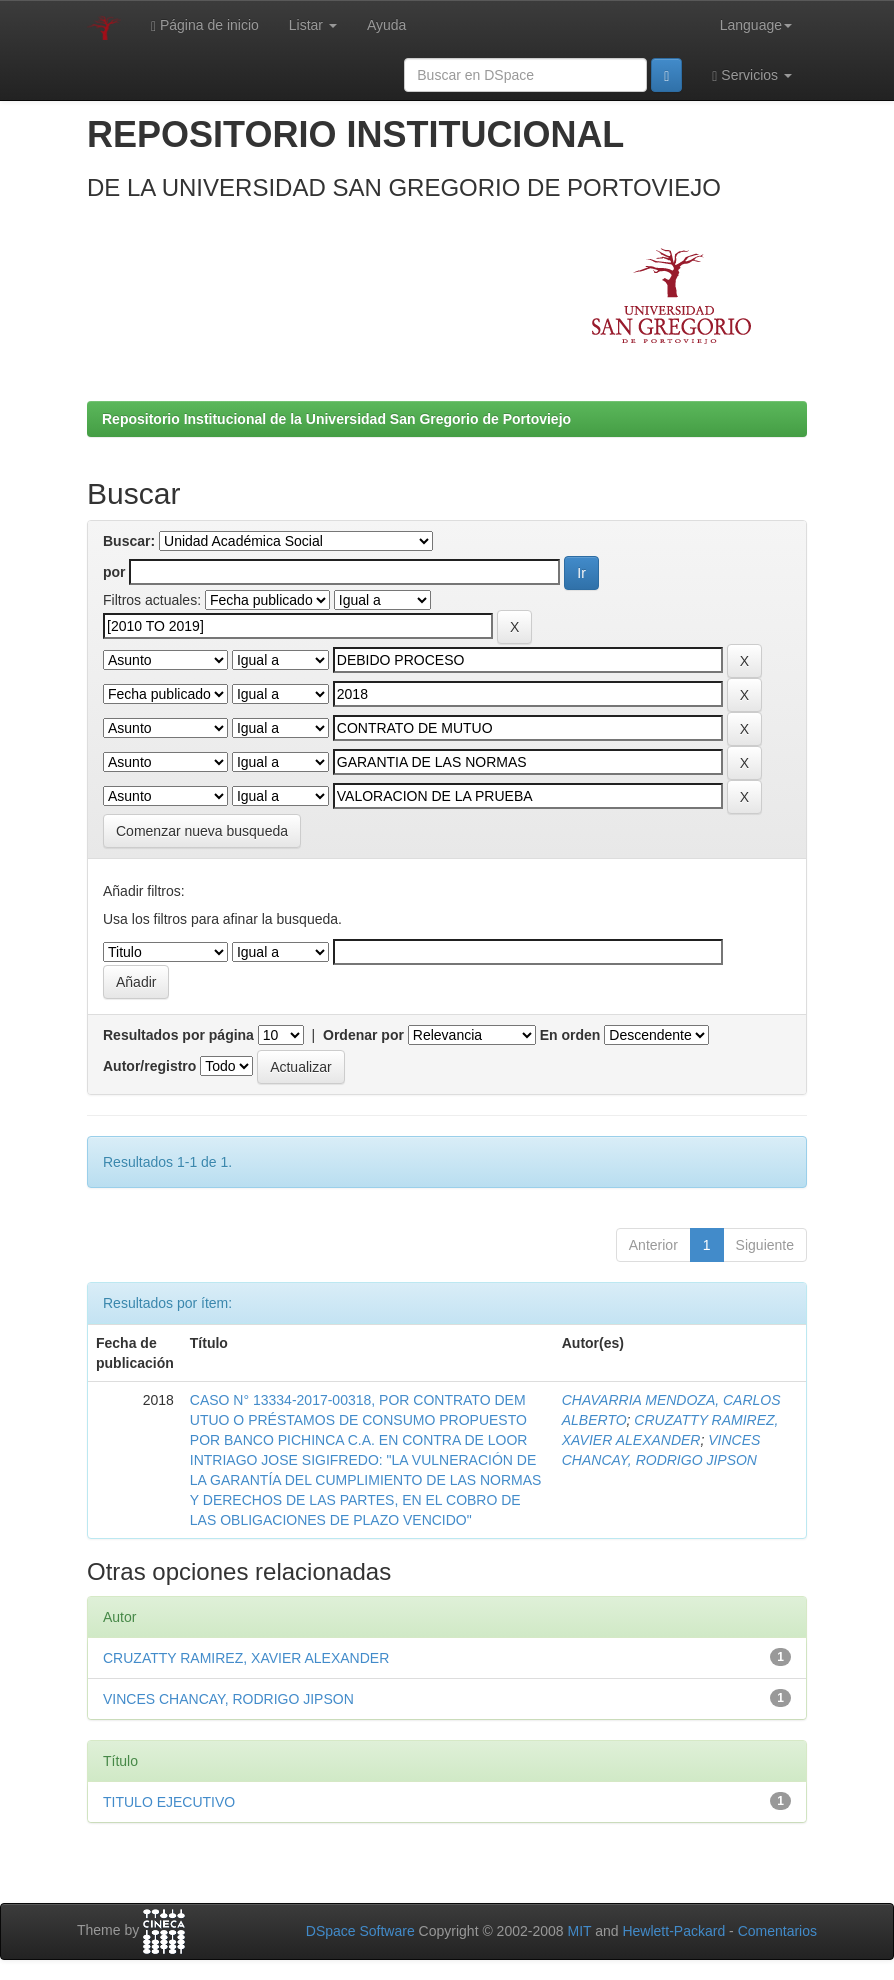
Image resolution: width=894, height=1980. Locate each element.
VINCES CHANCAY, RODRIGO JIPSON (228, 1699)
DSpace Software (360, 1931)
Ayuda (386, 25)
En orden (570, 1035)
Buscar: (129, 541)
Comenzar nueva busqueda (202, 831)
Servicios (752, 75)
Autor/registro (149, 1066)
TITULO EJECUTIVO (169, 1802)
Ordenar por (363, 1035)
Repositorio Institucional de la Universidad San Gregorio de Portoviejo (336, 419)
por (114, 572)
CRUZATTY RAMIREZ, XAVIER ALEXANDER (246, 1658)
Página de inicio (205, 25)
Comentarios (777, 1931)
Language (756, 25)
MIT (579, 1931)
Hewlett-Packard (673, 1931)
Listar (313, 25)
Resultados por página (178, 1035)
